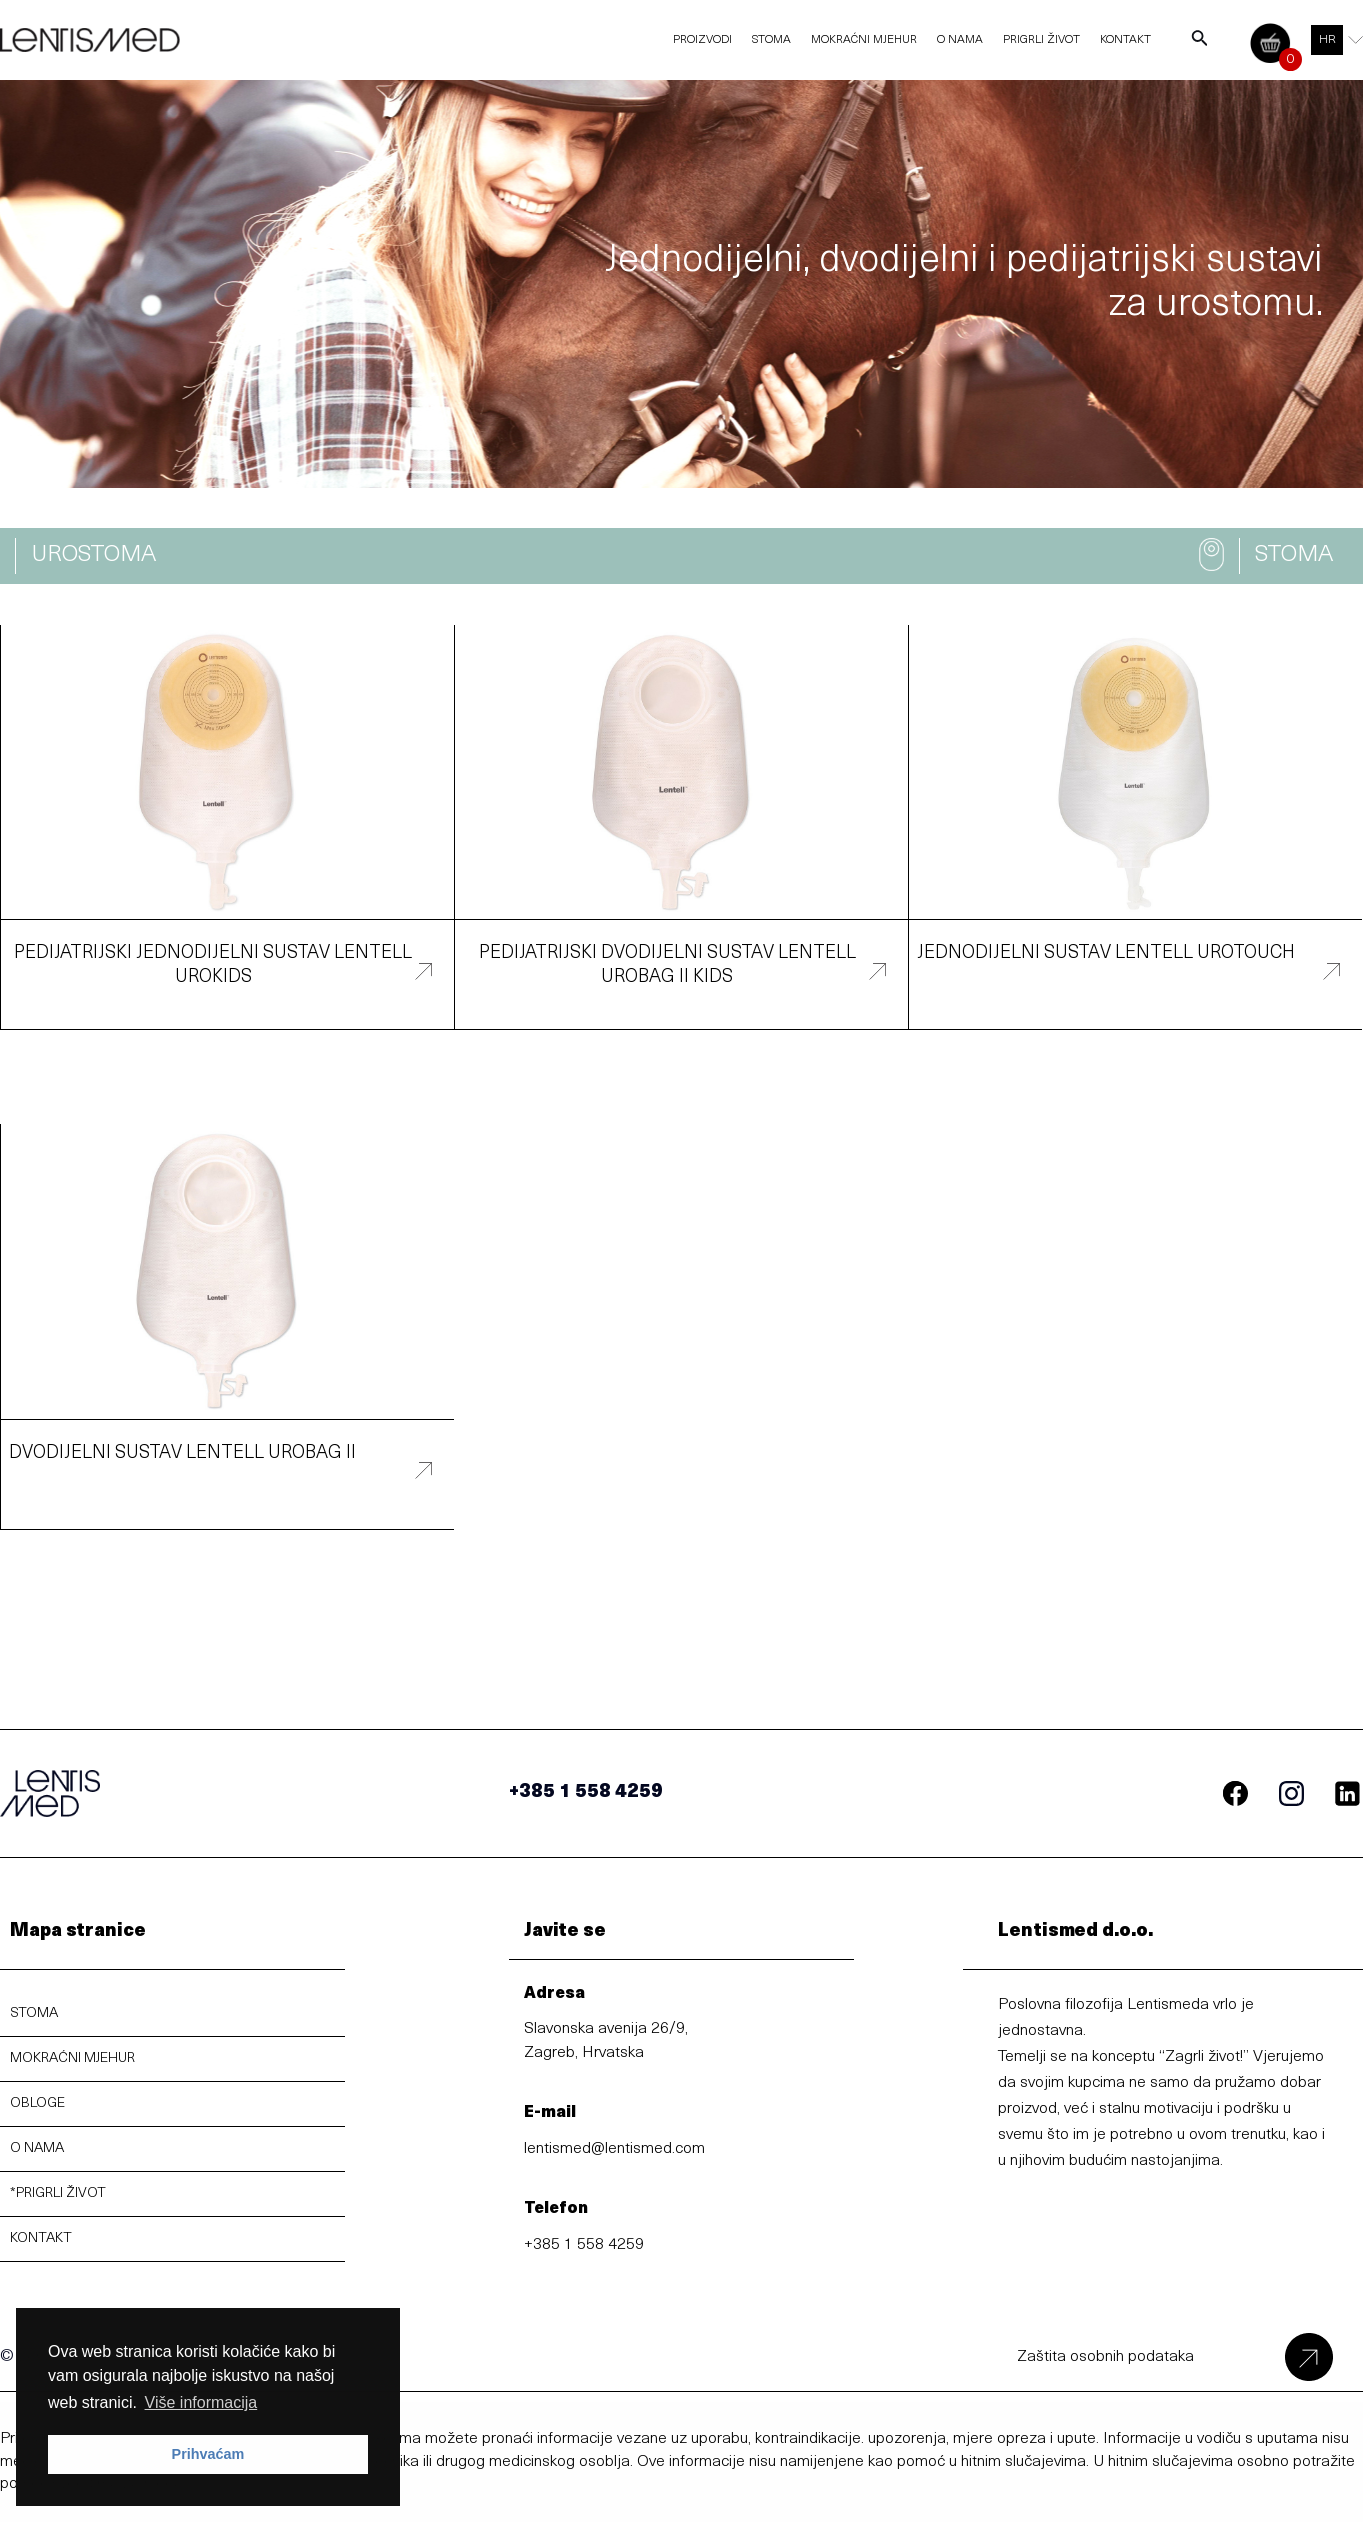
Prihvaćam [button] (208, 2454)
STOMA (34, 2013)
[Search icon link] (1200, 43)
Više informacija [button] (201, 2402)
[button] (93, 556)
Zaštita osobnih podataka (1105, 2357)
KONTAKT (41, 2238)
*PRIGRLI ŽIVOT (58, 2193)
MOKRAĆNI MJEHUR (72, 2058)
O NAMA (37, 2148)
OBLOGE (37, 2103)
